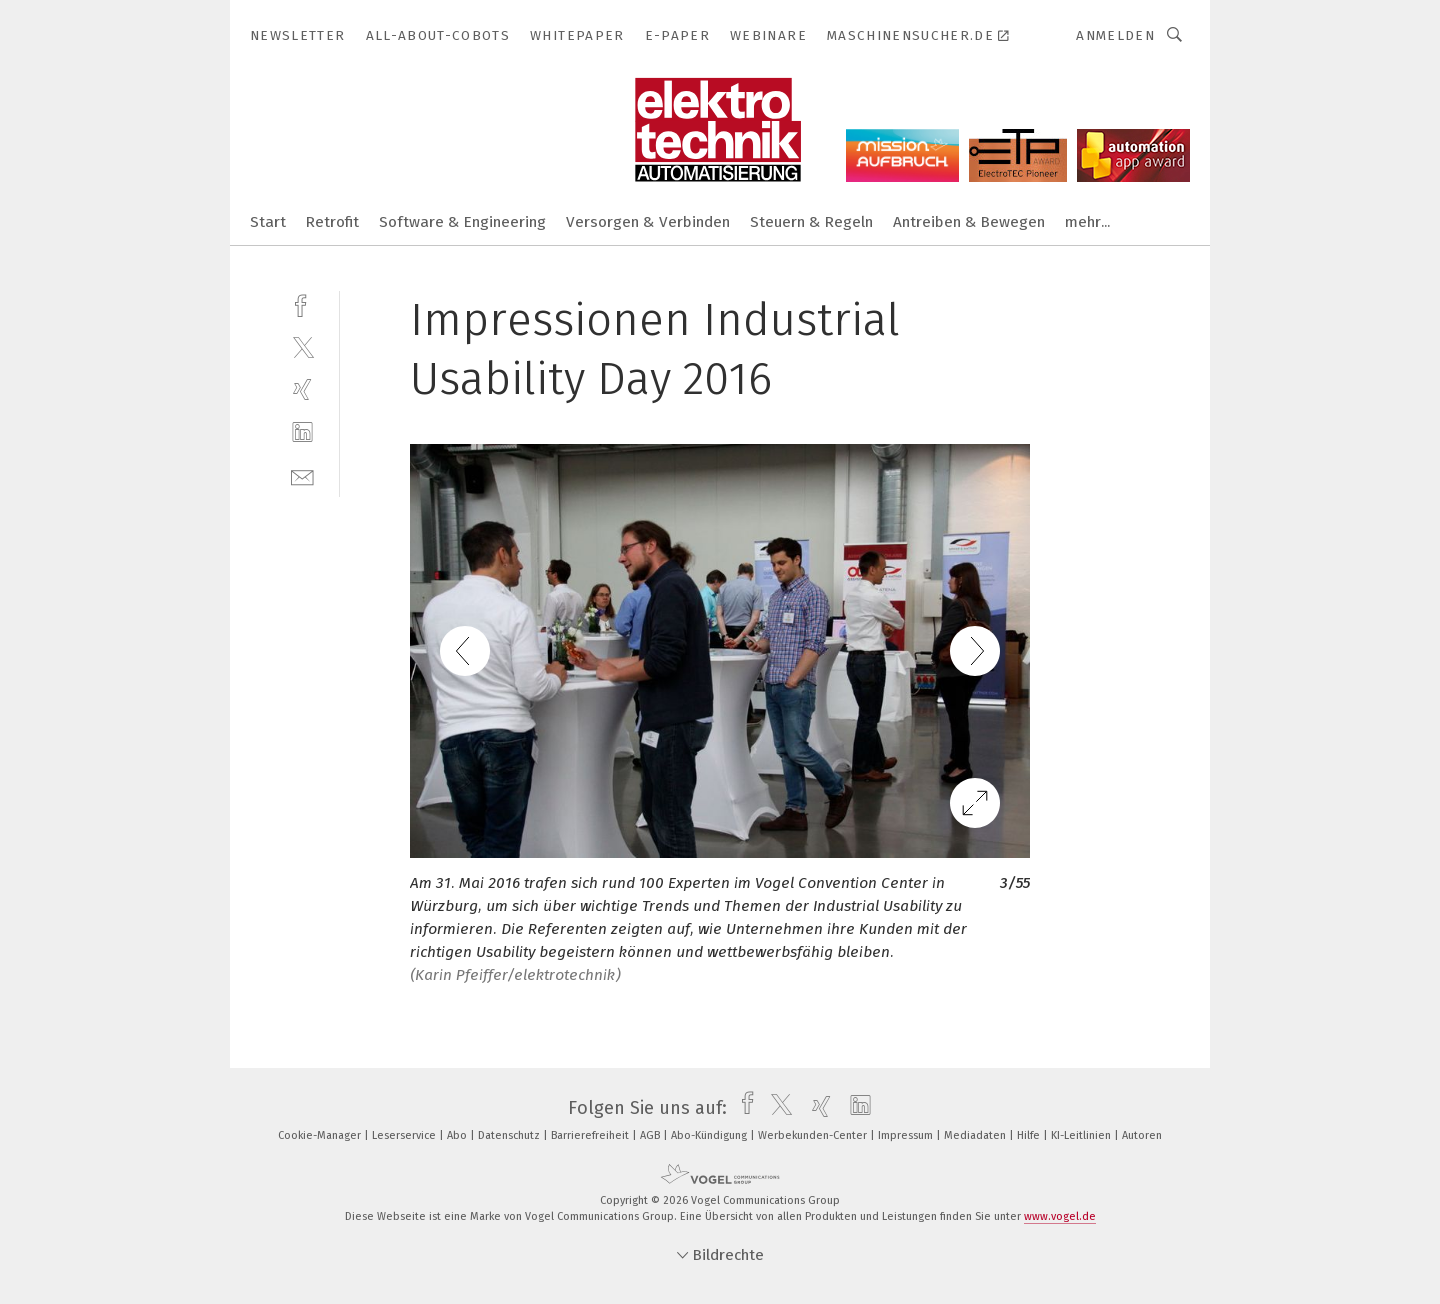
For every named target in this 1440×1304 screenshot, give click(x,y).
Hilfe (1030, 1135)
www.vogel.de (1060, 1216)
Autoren (1142, 1135)
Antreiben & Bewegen (969, 222)
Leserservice (405, 1135)
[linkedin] (302, 432)
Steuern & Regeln (811, 222)
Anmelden (1115, 35)
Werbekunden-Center (814, 1135)
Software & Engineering (462, 222)
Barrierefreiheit (591, 1135)
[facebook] (302, 303)
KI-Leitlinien (1082, 1135)
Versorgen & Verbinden (648, 222)
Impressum (907, 1135)
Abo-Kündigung (710, 1135)
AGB (651, 1135)
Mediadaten (976, 1135)
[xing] (302, 389)
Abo (458, 1135)
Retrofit (332, 222)
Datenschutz (510, 1135)
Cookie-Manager (321, 1135)
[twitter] (302, 346)
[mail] (302, 475)
